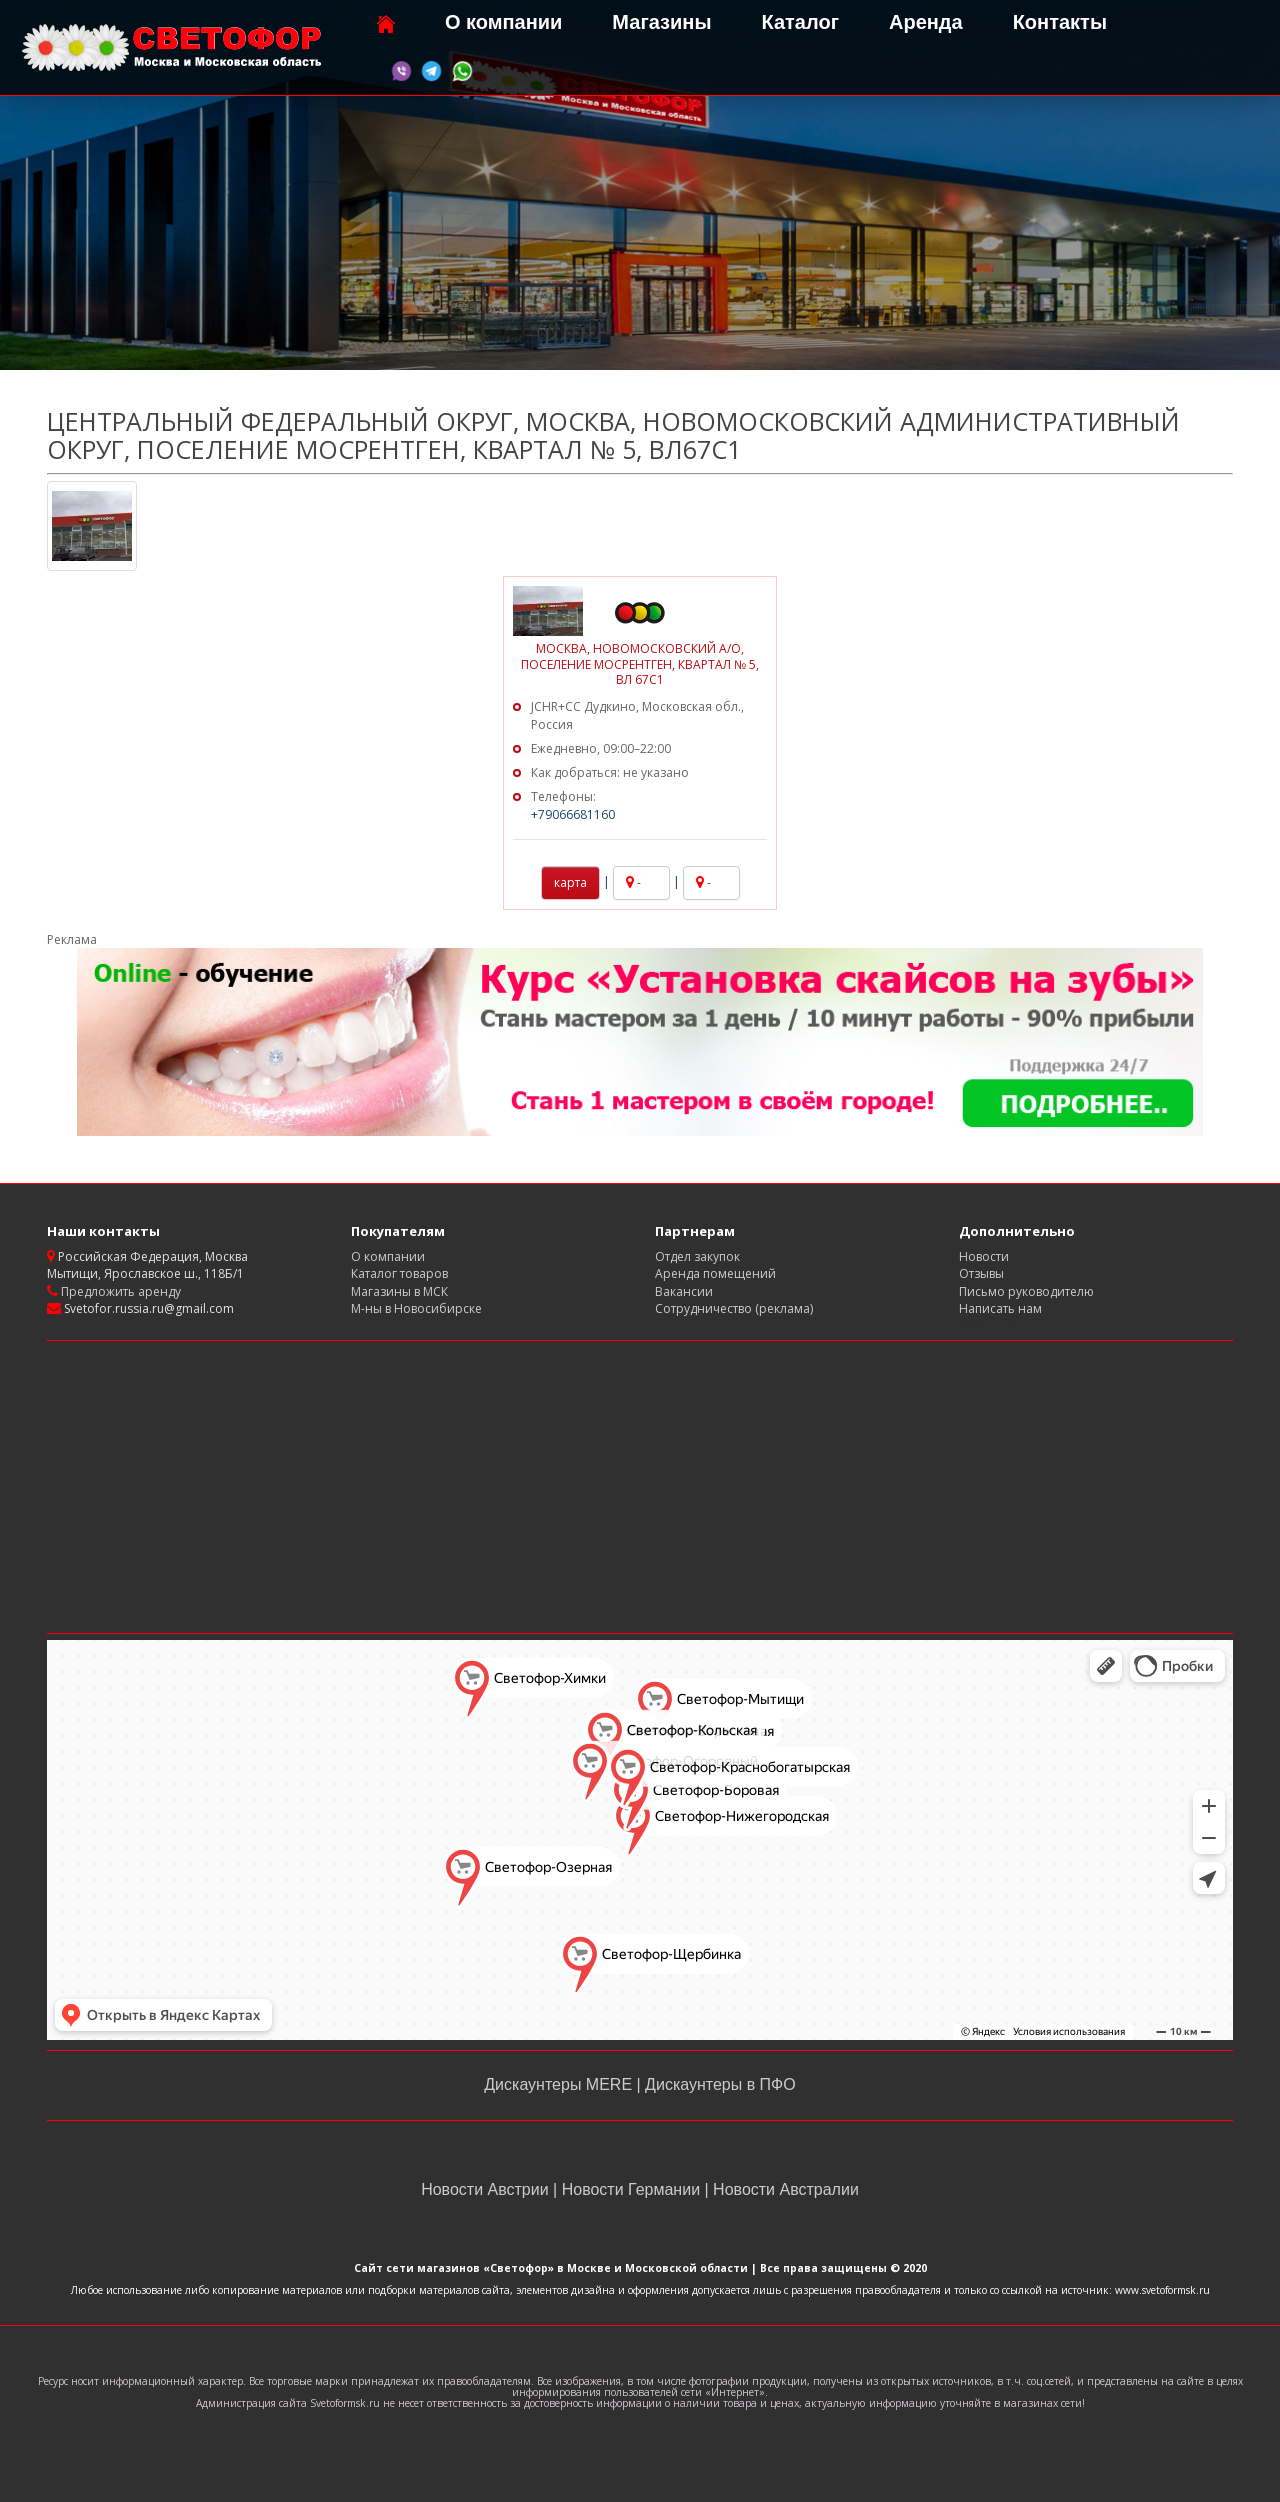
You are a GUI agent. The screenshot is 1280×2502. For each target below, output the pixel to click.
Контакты (1060, 22)
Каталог (799, 22)
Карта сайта (994, 1325)
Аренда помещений (715, 1273)
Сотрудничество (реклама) (734, 1308)
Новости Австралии (784, 2189)
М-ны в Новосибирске (416, 1308)
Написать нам (1000, 1308)
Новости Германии (630, 2189)
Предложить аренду (119, 1291)
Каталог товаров (399, 1273)
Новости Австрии (487, 2189)
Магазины (661, 22)
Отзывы (981, 1273)
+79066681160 (573, 814)
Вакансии (684, 1291)
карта (570, 882)
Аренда (926, 22)
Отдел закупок (697, 1256)
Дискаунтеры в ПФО (718, 2084)
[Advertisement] (640, 1487)
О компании (503, 22)
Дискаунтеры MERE (560, 2084)
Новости (984, 1256)
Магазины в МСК (399, 1291)
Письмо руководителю (1026, 1291)
